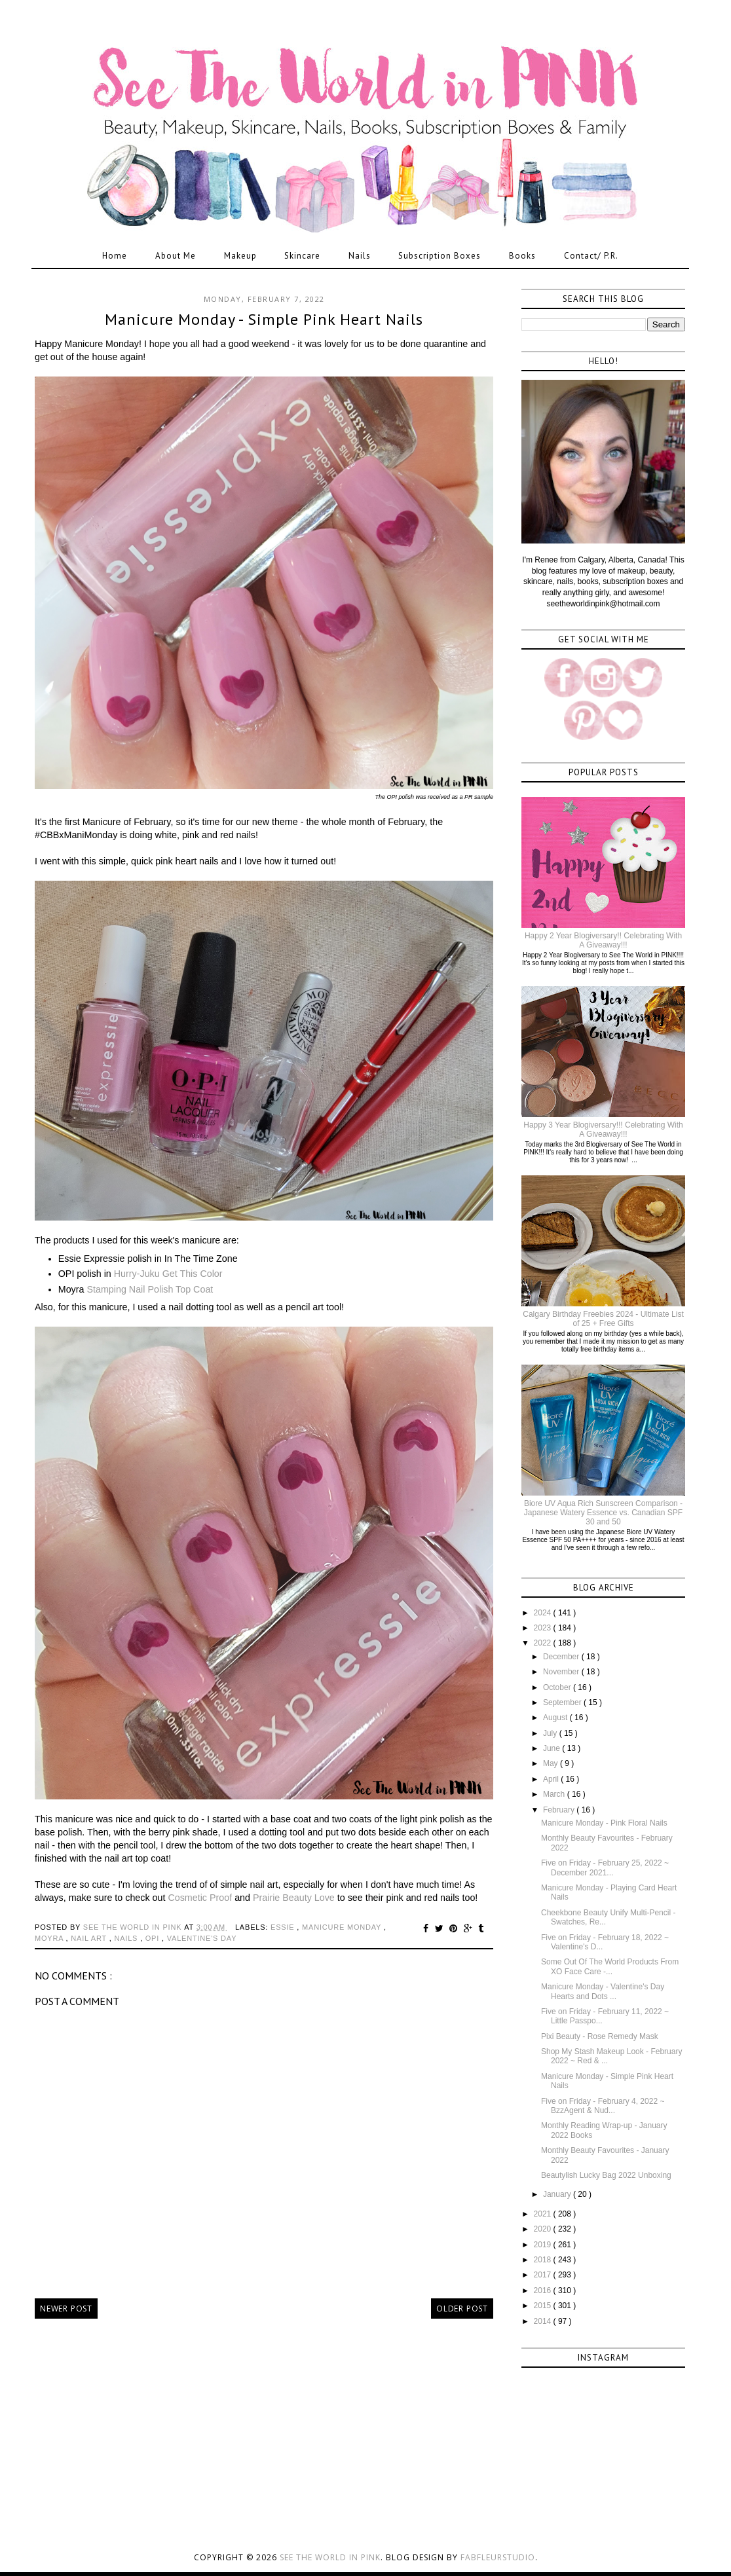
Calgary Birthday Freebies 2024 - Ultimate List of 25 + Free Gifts (603, 1319)
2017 (543, 2274)
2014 (543, 2321)
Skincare (302, 255)
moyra (50, 1938)
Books (522, 255)
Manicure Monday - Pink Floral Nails (604, 1823)
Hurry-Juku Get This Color (168, 1273)
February (559, 1809)
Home (114, 255)
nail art (90, 1938)
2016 (543, 2290)
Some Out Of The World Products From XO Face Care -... (610, 1966)
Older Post (462, 2308)
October (558, 1687)
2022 (543, 1642)
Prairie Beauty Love (294, 1897)
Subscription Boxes (439, 255)
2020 (543, 2229)
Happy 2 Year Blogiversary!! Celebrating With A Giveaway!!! (603, 940)
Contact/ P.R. (591, 255)
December (562, 1656)
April (552, 1779)
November (562, 1671)
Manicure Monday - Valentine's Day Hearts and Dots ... (602, 1991)
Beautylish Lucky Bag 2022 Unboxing (606, 2175)
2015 (543, 2305)
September (563, 1702)
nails (127, 1938)
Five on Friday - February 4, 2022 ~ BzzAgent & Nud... (602, 2106)
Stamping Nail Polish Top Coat (149, 1289)
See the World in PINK (330, 2557)
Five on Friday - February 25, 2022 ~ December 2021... (605, 1867)
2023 (543, 1627)
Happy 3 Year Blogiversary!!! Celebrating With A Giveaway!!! (603, 1129)
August (556, 1717)
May (551, 1763)
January (558, 2194)
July (551, 1733)
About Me (175, 255)
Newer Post (66, 2308)
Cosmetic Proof (200, 1897)
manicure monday (343, 1927)
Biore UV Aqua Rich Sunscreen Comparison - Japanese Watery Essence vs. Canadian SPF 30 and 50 (603, 1513)
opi (153, 1938)
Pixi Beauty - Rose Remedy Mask (599, 2036)
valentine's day (202, 1938)
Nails (359, 255)
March (555, 1794)
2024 (543, 1612)
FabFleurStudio (497, 2557)
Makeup (240, 255)
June (552, 1748)
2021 (543, 2213)
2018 (543, 2259)
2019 (543, 2244)
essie (284, 1927)
